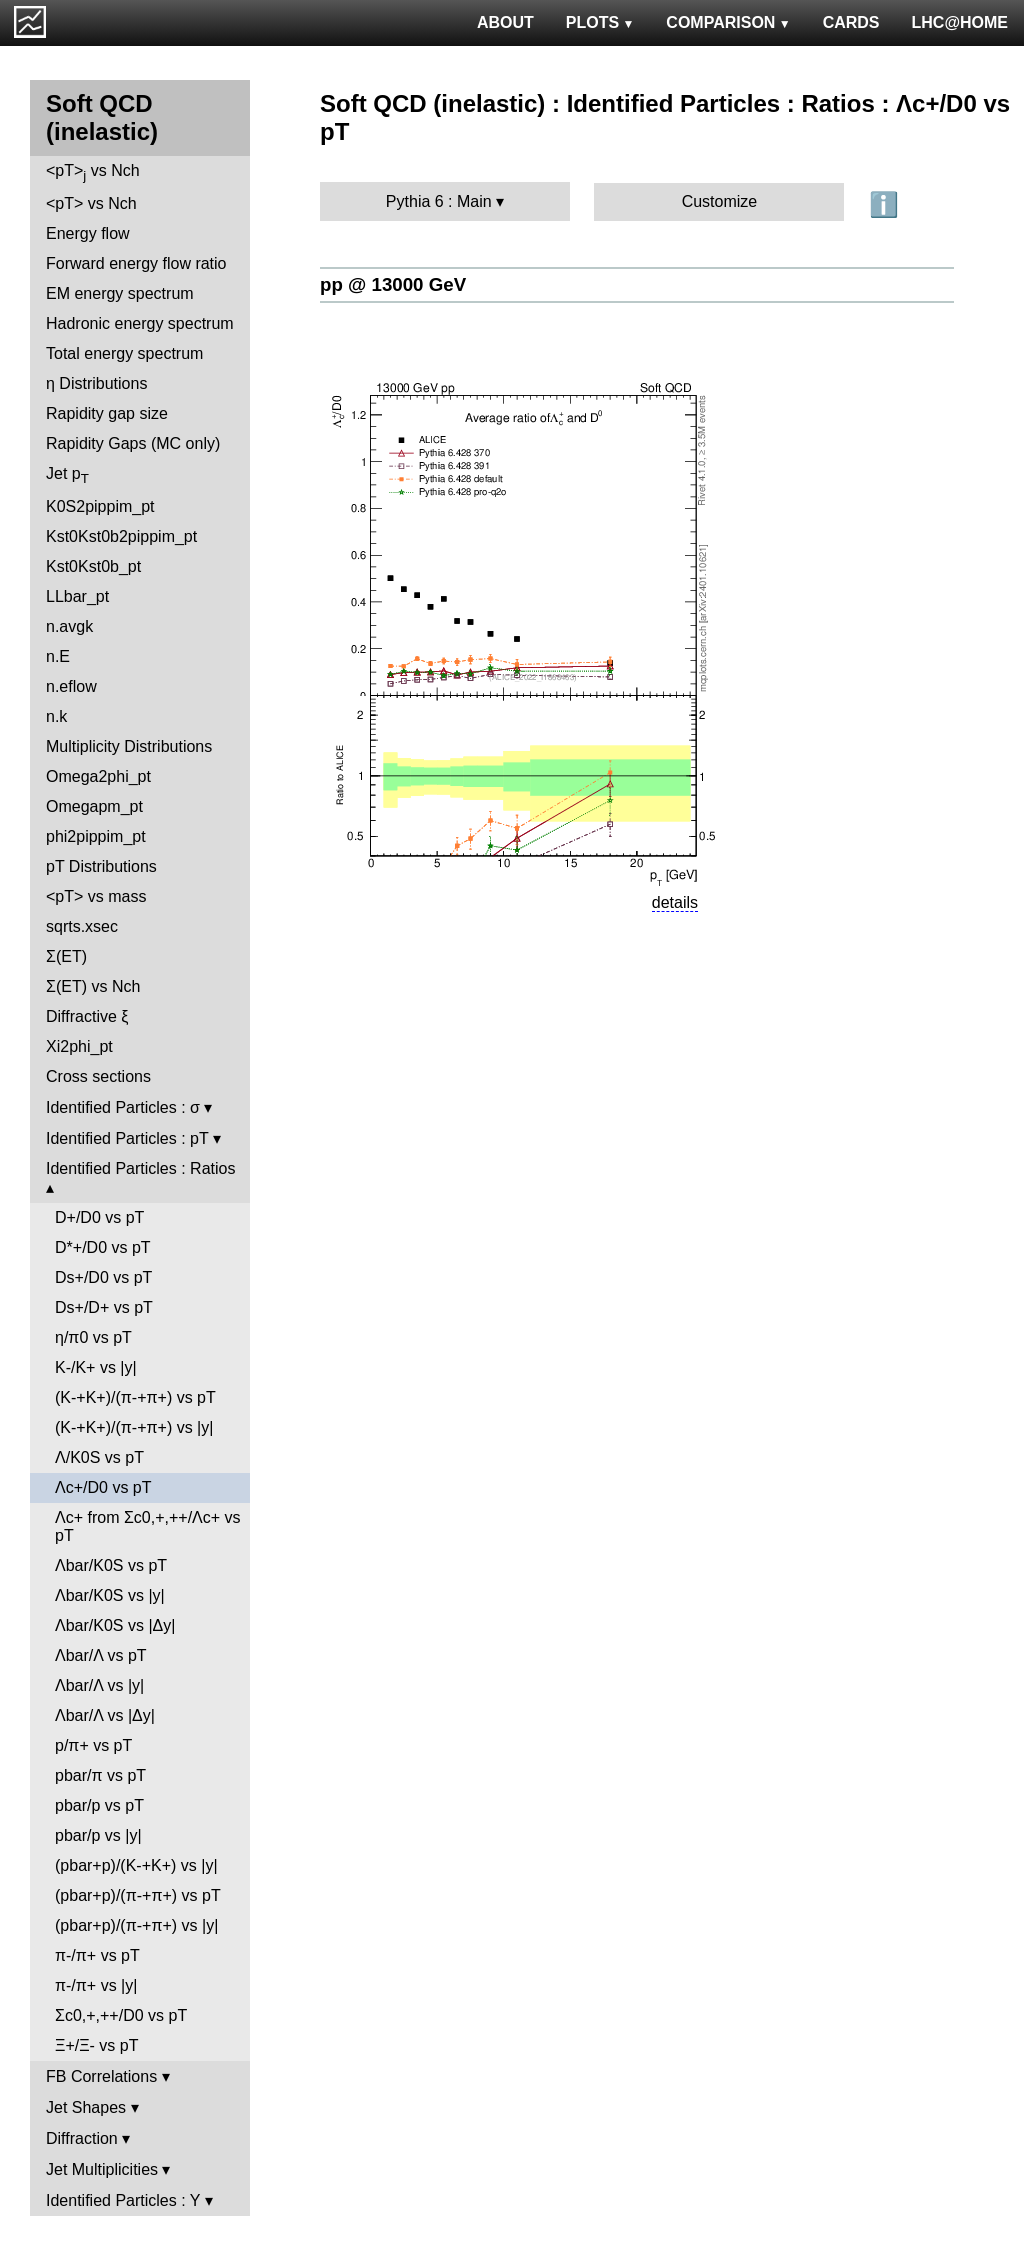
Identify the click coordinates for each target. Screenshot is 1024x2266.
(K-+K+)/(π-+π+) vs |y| (134, 1427)
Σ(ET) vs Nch (93, 986)
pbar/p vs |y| (98, 1835)
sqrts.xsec (82, 926)
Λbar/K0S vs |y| (110, 1595)
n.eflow (71, 686)
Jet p (67, 475)
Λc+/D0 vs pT (103, 1487)
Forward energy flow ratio (136, 263)
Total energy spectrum (124, 353)
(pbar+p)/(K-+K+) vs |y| (136, 1865)
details (675, 902)
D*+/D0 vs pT (103, 1247)
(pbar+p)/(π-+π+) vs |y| (136, 1925)
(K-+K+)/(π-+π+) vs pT (135, 1397)
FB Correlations (101, 2076)
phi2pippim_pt (96, 836)
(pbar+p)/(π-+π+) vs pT (138, 1895)
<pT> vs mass (96, 896)
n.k (56, 716)
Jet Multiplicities (102, 2169)
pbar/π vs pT (100, 1775)
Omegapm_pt (94, 806)
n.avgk (69, 626)
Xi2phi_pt (79, 1046)
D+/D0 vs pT (99, 1217)
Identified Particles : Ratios (140, 1168)
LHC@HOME (960, 22)
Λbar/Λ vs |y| (99, 1685)
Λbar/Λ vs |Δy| (105, 1715)
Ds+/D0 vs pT (103, 1277)
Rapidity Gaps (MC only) (133, 443)
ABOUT (505, 22)
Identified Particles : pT (127, 1138)
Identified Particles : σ (123, 1107)
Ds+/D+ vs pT (104, 1307)
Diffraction (82, 2138)
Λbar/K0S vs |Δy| (115, 1625)
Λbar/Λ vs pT (101, 1655)
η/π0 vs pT (93, 1337)
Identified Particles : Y (123, 2200)
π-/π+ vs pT (97, 1955)
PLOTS (600, 22)
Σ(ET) (66, 956)
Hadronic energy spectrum (140, 323)
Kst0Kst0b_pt (93, 566)
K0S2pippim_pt (100, 506)
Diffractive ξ (87, 1016)
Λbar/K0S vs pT (111, 1565)
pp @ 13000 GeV (393, 284)
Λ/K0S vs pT (99, 1457)
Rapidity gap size (107, 413)
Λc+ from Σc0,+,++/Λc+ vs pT (148, 1526)
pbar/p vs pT (99, 1805)
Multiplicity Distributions (129, 746)
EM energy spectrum (120, 293)
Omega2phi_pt (98, 776)
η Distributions (96, 383)
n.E (58, 656)
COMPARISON (728, 22)
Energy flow (88, 233)
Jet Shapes (86, 2107)
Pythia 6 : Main (439, 201)
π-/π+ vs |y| (96, 1985)
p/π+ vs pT (93, 1745)
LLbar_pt (77, 596)
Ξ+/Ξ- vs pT (96, 2045)
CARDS (851, 22)
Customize (720, 201)
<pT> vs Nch (93, 172)
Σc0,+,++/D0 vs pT (121, 2015)
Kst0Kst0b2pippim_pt (121, 536)
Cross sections (98, 1076)
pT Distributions (101, 866)
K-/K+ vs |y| (96, 1367)
